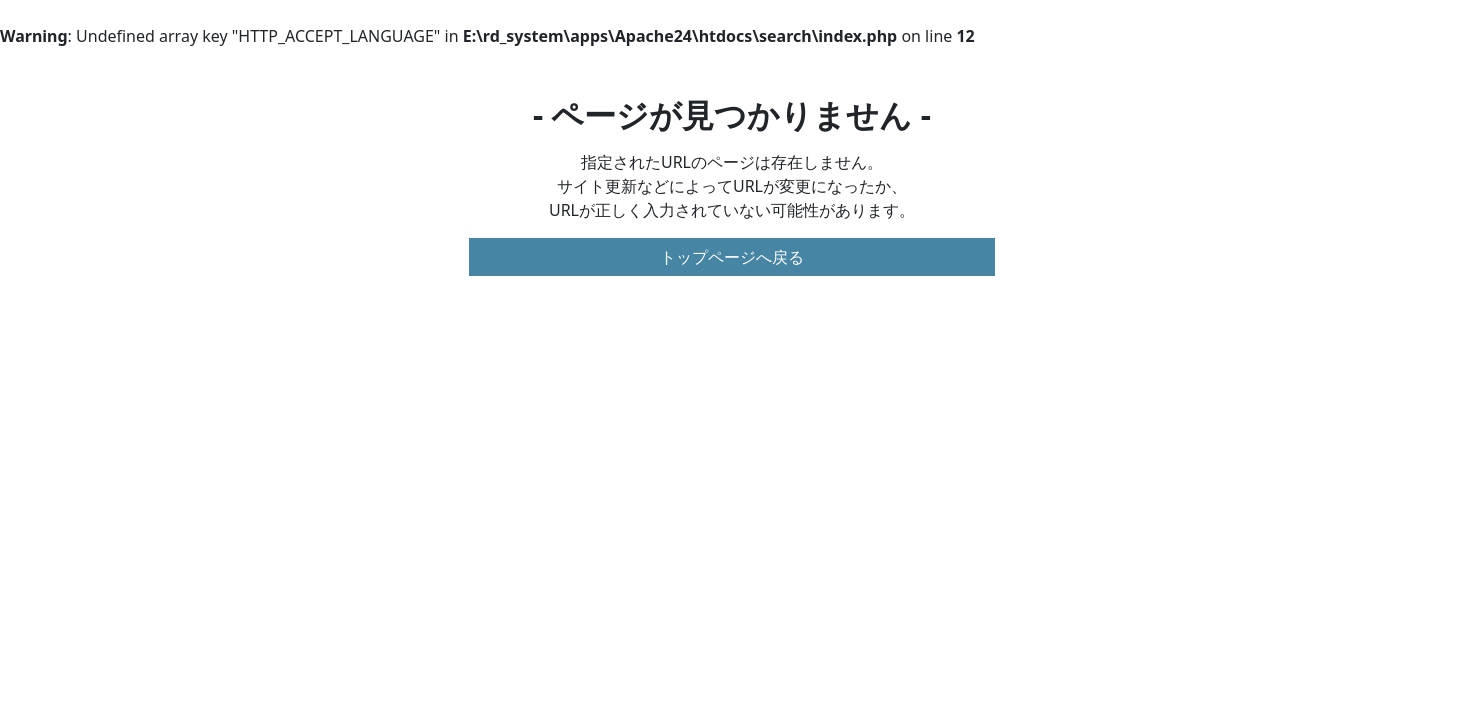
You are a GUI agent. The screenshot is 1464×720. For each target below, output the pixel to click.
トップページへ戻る (732, 257)
